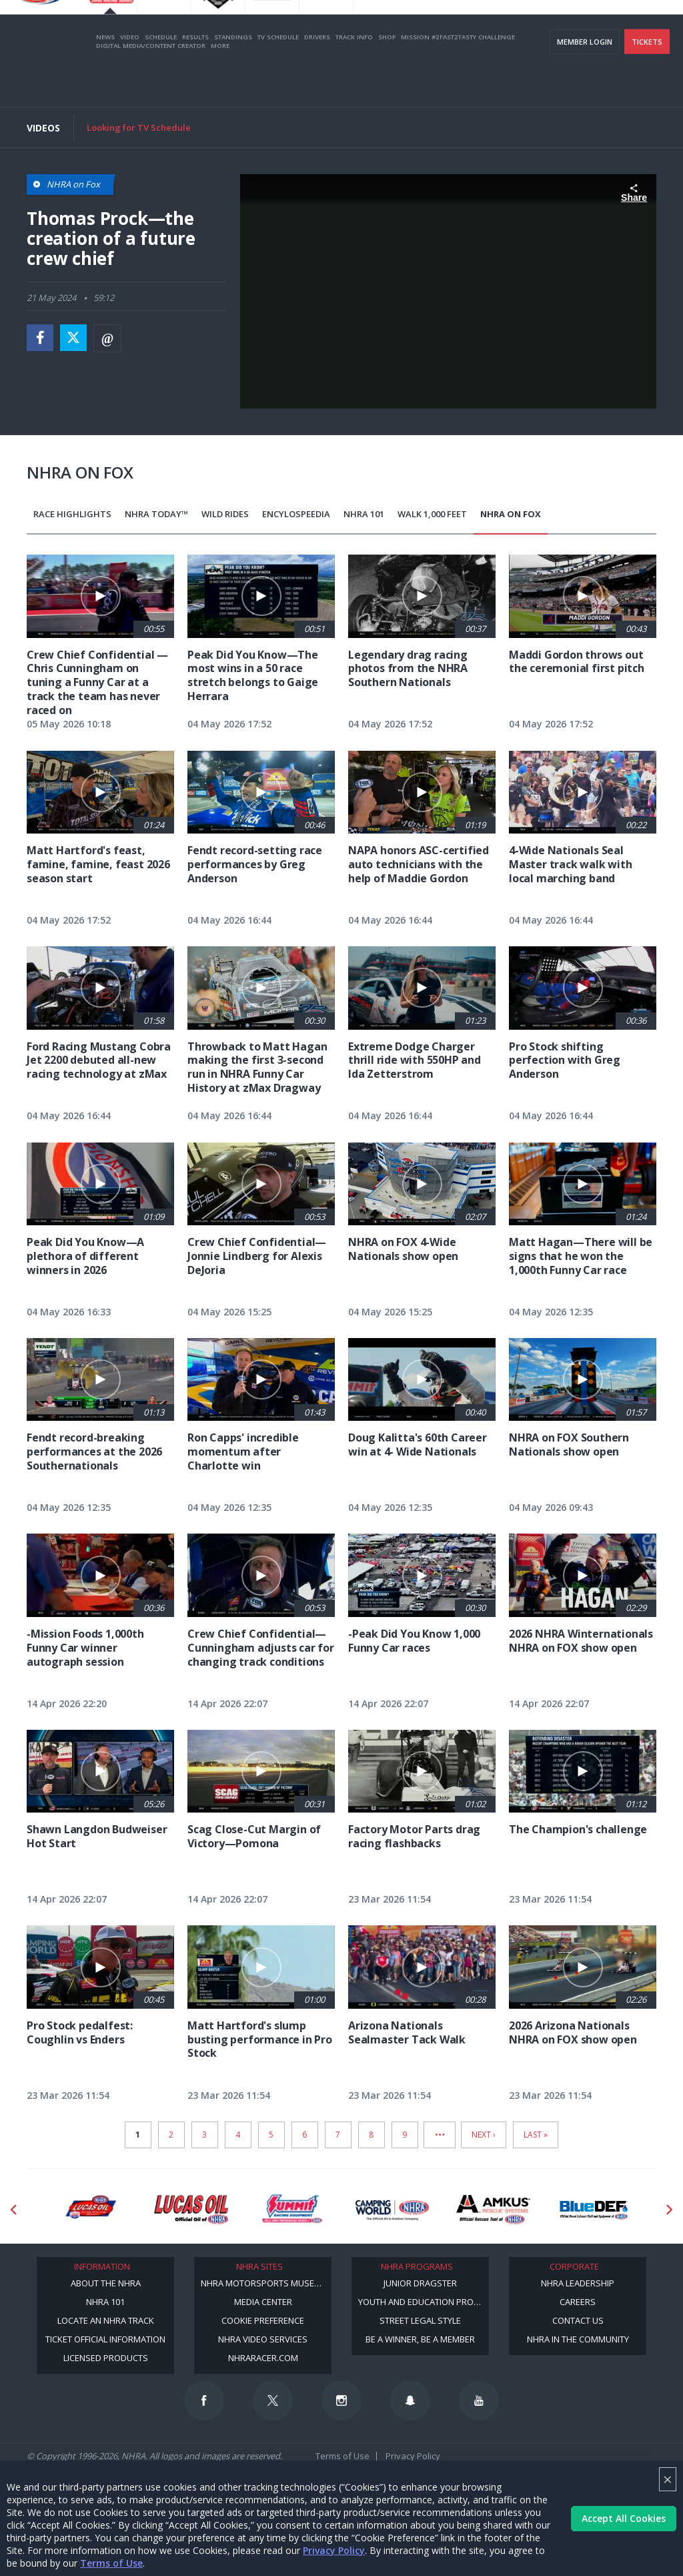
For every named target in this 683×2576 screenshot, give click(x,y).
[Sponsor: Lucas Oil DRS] (90, 2209)
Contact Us (578, 2320)
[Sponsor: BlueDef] (594, 2209)
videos (652, 27)
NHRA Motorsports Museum (264, 2283)
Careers (578, 2302)
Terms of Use (111, 2563)
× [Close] (667, 2479)
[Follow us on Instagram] (341, 2400)
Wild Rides (225, 514)
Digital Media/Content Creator (150, 84)
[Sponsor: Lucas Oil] (191, 2209)
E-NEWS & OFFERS (597, 27)
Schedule (161, 75)
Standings (233, 75)
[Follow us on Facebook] (204, 2400)
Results (195, 75)
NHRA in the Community (578, 2339)
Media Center (263, 2302)
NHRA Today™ (156, 514)
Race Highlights (72, 514)
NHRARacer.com (263, 2358)
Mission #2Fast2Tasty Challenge (458, 75)
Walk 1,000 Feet (432, 514)
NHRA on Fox (510, 514)
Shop (387, 75)
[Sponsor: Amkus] (493, 2209)
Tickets (647, 80)
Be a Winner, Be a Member (420, 2339)
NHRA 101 (364, 514)
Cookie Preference (262, 2320)
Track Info (354, 75)
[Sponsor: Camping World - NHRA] (393, 2209)
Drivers (317, 75)
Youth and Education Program (423, 2302)
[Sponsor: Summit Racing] (292, 2209)
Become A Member (478, 27)
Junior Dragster (420, 2283)
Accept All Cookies (624, 2518)
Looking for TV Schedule (139, 127)
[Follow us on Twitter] (273, 2400)
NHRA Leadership (577, 2283)
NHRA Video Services (262, 2339)
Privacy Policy (334, 2550)
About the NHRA (106, 2283)
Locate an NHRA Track (105, 2320)
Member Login (584, 80)
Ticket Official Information (105, 2339)
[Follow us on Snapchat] (410, 2400)
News (105, 75)
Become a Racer (403, 27)
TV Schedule (278, 75)
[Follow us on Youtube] (479, 2400)
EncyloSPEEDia (296, 514)
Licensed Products (105, 2358)
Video (129, 75)
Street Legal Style (420, 2320)
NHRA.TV (540, 27)
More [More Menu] (220, 84)
